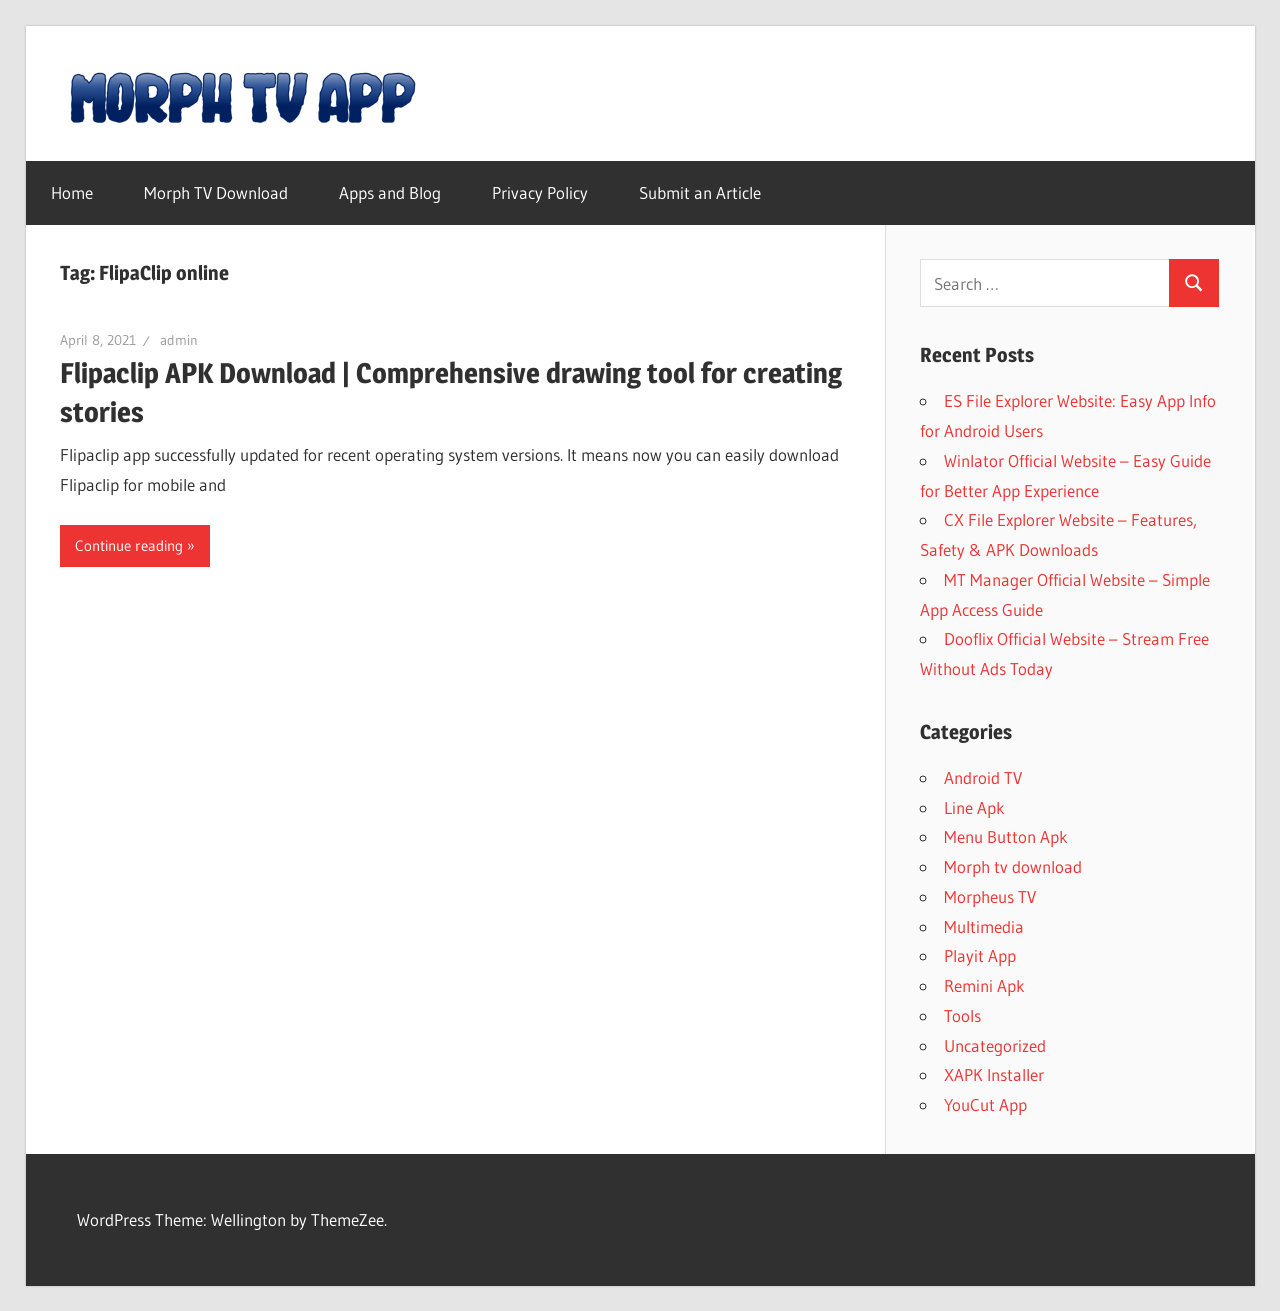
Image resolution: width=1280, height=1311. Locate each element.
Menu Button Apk (1006, 836)
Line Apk (974, 807)
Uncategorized (995, 1045)
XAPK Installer (994, 1074)
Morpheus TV (990, 896)
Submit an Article (700, 192)
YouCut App (985, 1104)
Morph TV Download (216, 192)
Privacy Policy (540, 192)
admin (179, 340)
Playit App (980, 955)
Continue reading (129, 545)
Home (72, 192)
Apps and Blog (390, 192)
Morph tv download (1013, 866)
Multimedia (984, 926)
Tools (962, 1015)
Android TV (983, 777)
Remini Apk (984, 985)
